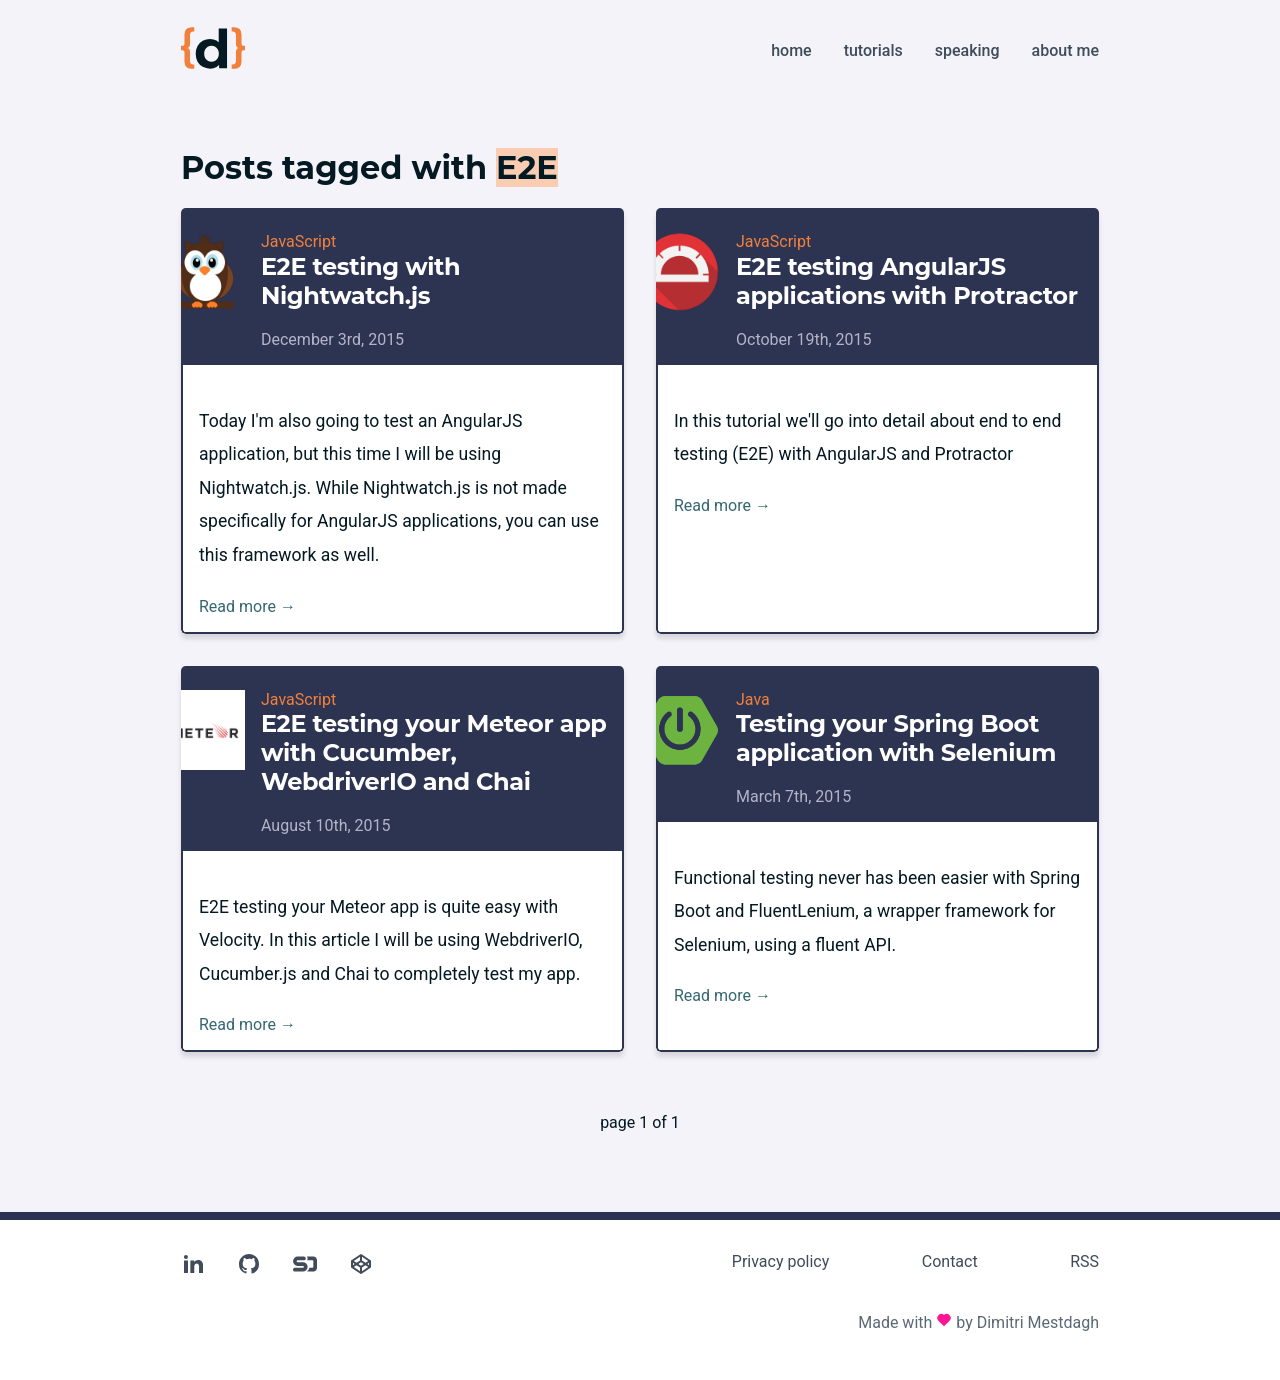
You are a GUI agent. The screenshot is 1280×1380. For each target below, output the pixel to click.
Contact (950, 1261)
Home (791, 50)
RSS (1084, 1261)
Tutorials (873, 50)
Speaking (967, 50)
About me (1065, 50)
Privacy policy (781, 1261)
